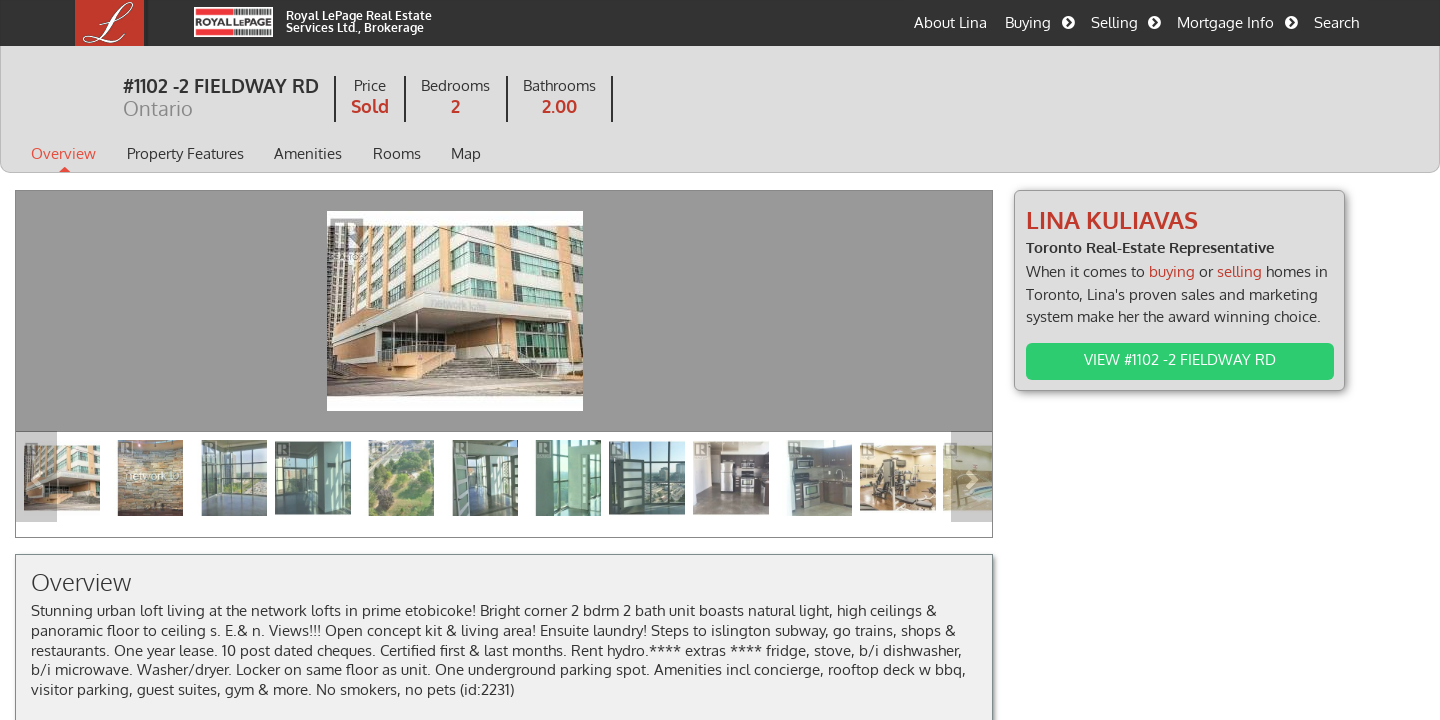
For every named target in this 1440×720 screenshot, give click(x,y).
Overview (135, 155)
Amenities (380, 155)
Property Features (257, 155)
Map (538, 155)
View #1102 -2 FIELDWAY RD (1151, 359)
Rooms (469, 155)
